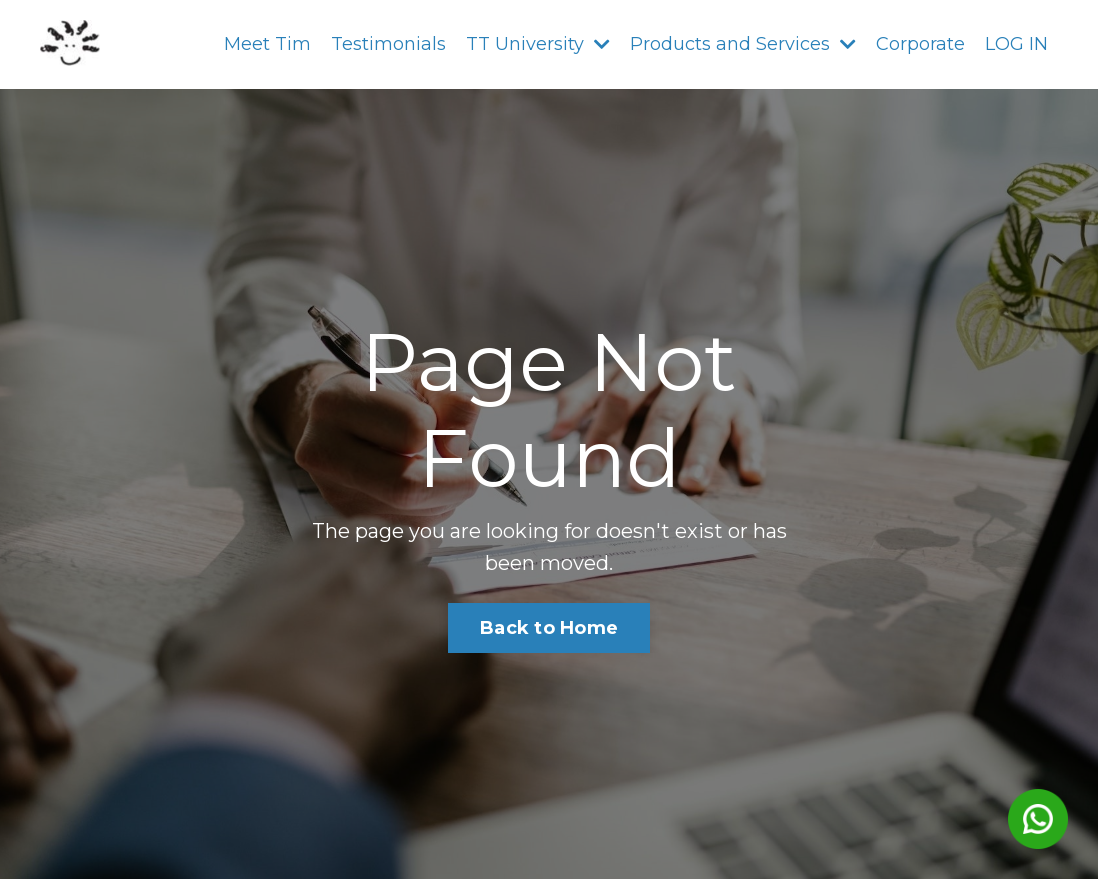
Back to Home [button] (549, 628)
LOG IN (1016, 44)
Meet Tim (267, 44)
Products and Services (743, 44)
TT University (538, 44)
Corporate (920, 44)
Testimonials (388, 44)
